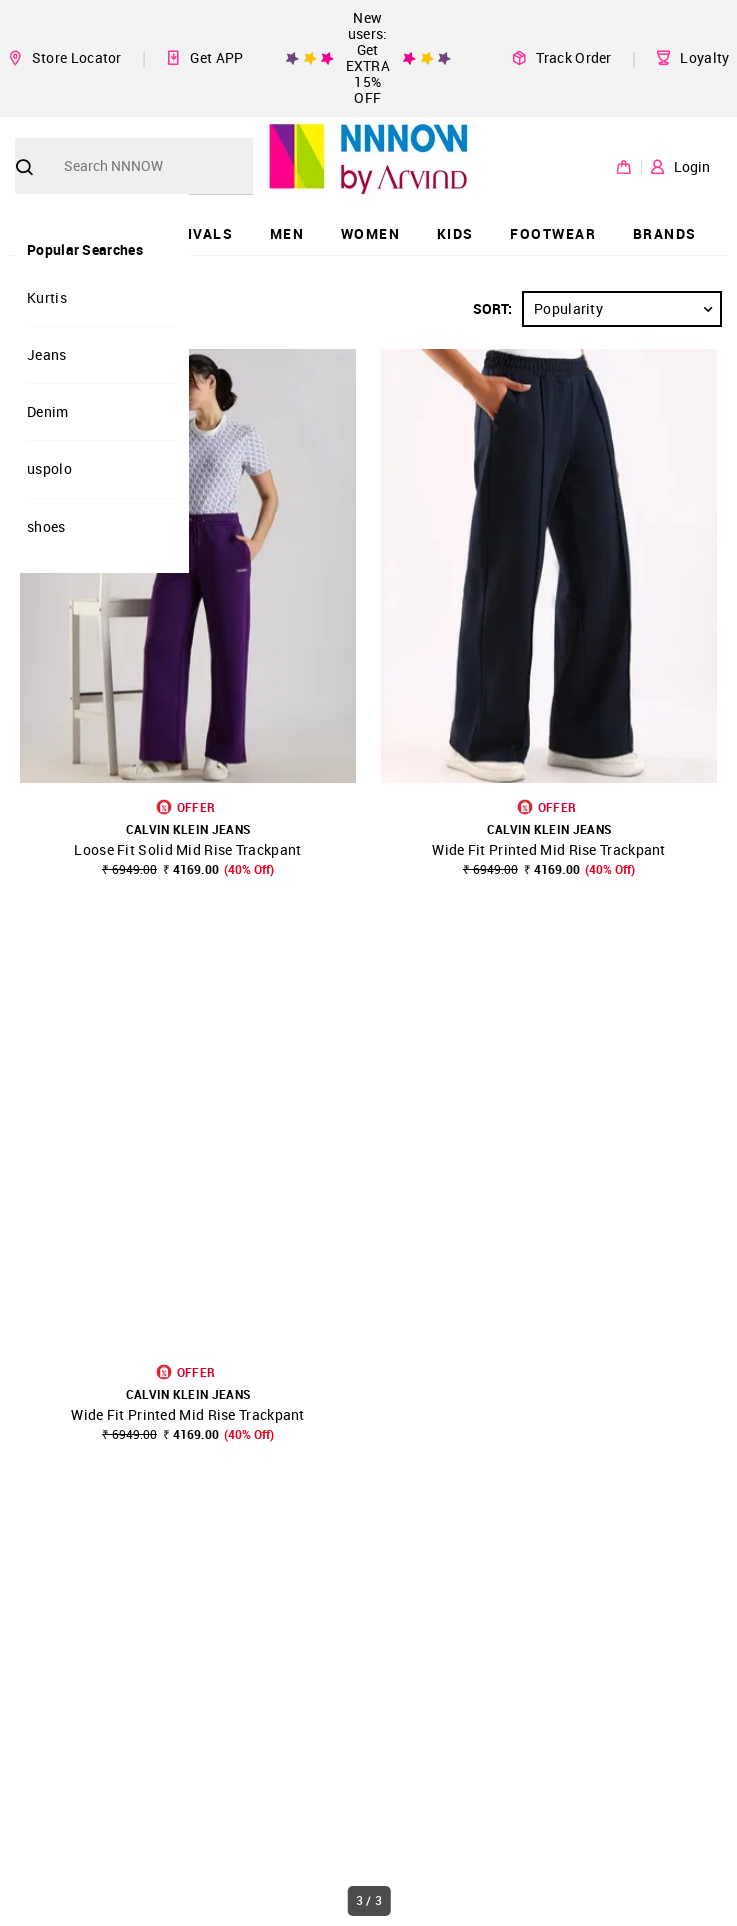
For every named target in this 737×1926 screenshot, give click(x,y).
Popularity (627, 309)
